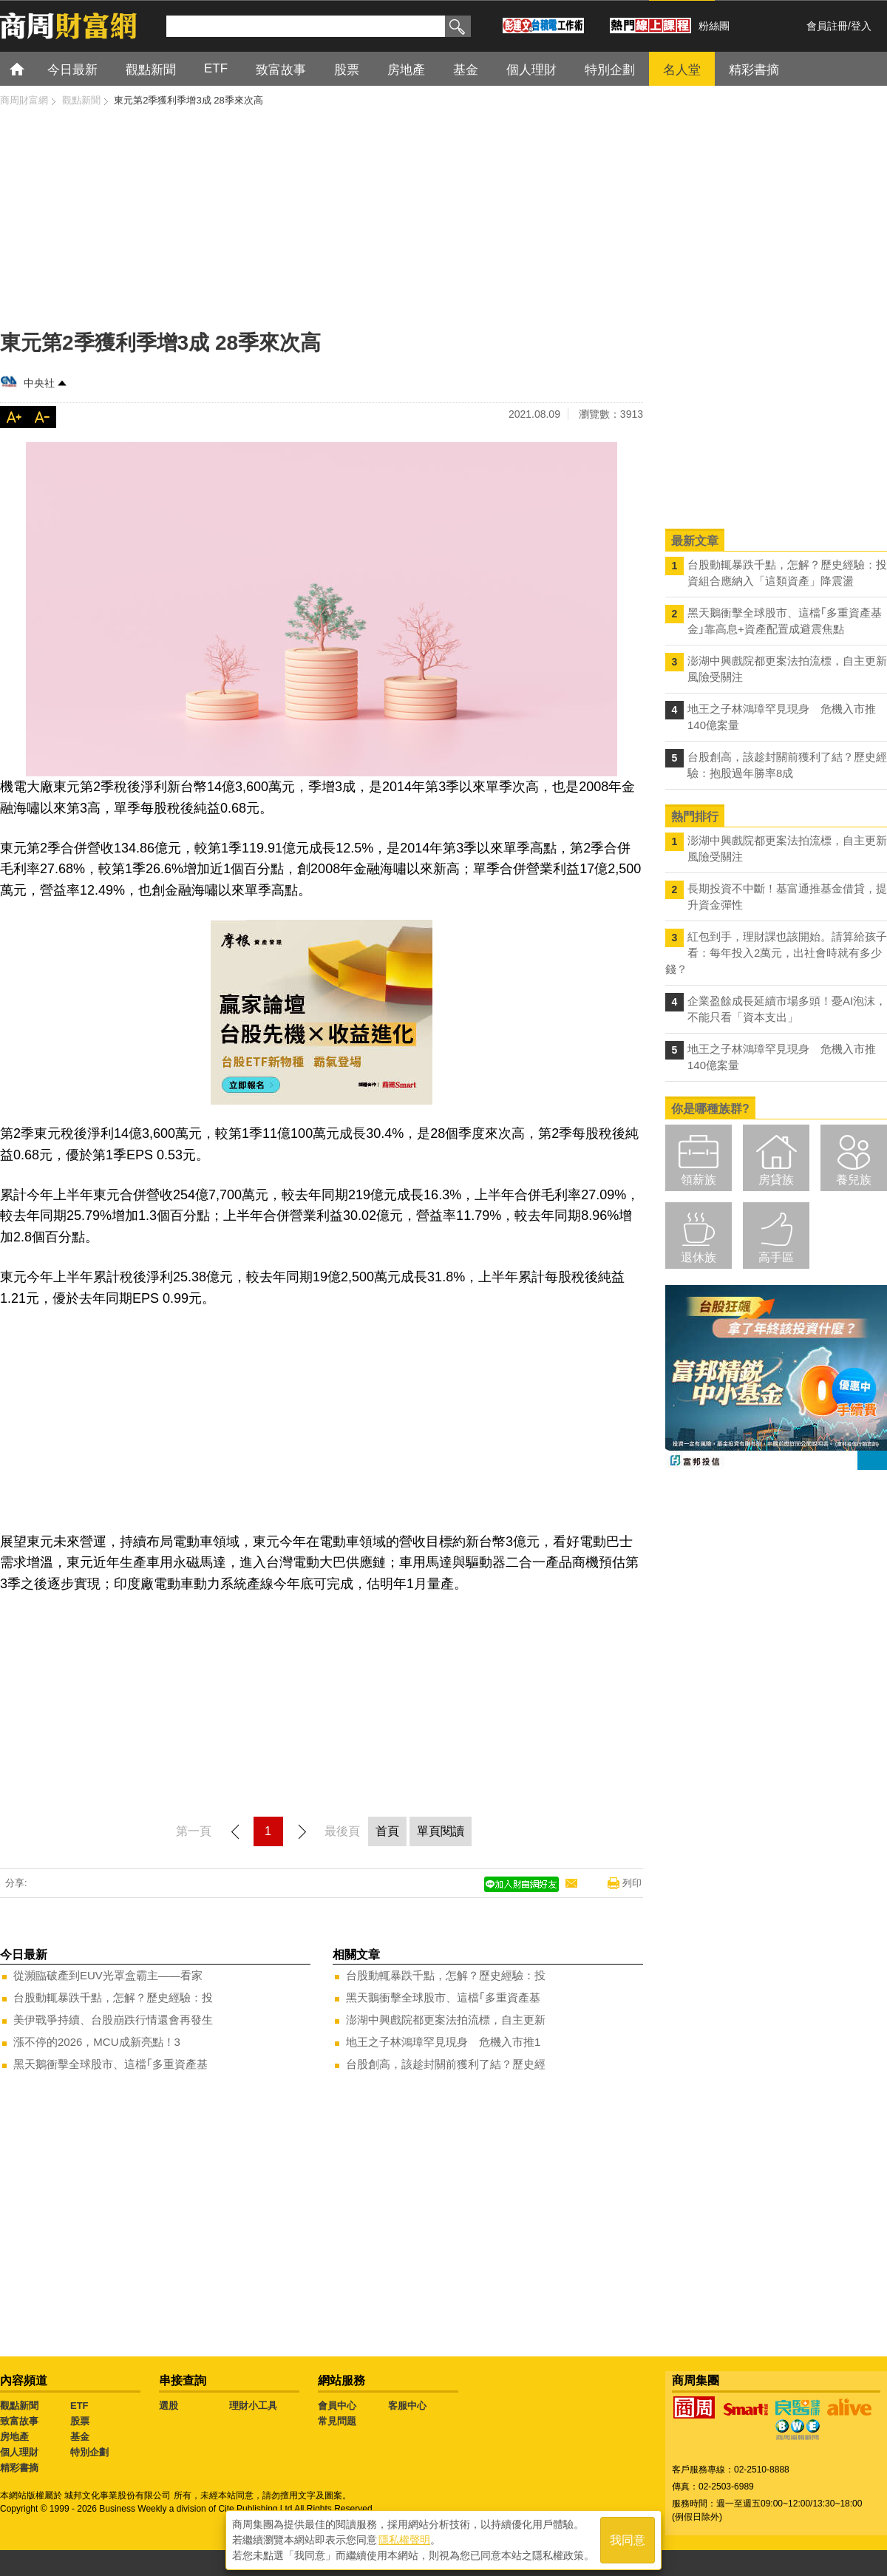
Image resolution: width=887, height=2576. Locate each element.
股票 (79, 2421)
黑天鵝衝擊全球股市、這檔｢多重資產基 (110, 2064)
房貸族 (776, 1179)
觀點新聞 (19, 2405)
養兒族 (853, 1179)
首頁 (30, 68)
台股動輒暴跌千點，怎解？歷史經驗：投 (113, 1997)
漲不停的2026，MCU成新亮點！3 (96, 2042)
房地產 (14, 2436)
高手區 (776, 1257)
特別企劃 (89, 2452)
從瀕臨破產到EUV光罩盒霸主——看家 (108, 1975)
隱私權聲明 (404, 2540)
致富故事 (19, 2421)
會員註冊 (827, 26)
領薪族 (698, 1179)
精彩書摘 (19, 2467)
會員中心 (337, 2405)
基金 (79, 2436)
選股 (168, 2405)
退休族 (698, 1257)
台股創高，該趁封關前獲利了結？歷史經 (446, 2064)
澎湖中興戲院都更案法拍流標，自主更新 (446, 2019)
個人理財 (19, 2452)
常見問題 (337, 2421)
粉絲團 (714, 26)
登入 (861, 26)
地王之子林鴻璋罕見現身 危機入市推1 (443, 2042)
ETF (79, 2405)
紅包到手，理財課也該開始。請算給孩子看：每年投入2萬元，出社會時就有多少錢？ (776, 952)
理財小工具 (253, 2405)
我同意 (627, 2540)
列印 (632, 1882)
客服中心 (407, 2405)
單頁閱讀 (440, 1831)
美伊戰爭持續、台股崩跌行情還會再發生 (113, 2019)
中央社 (39, 383)
